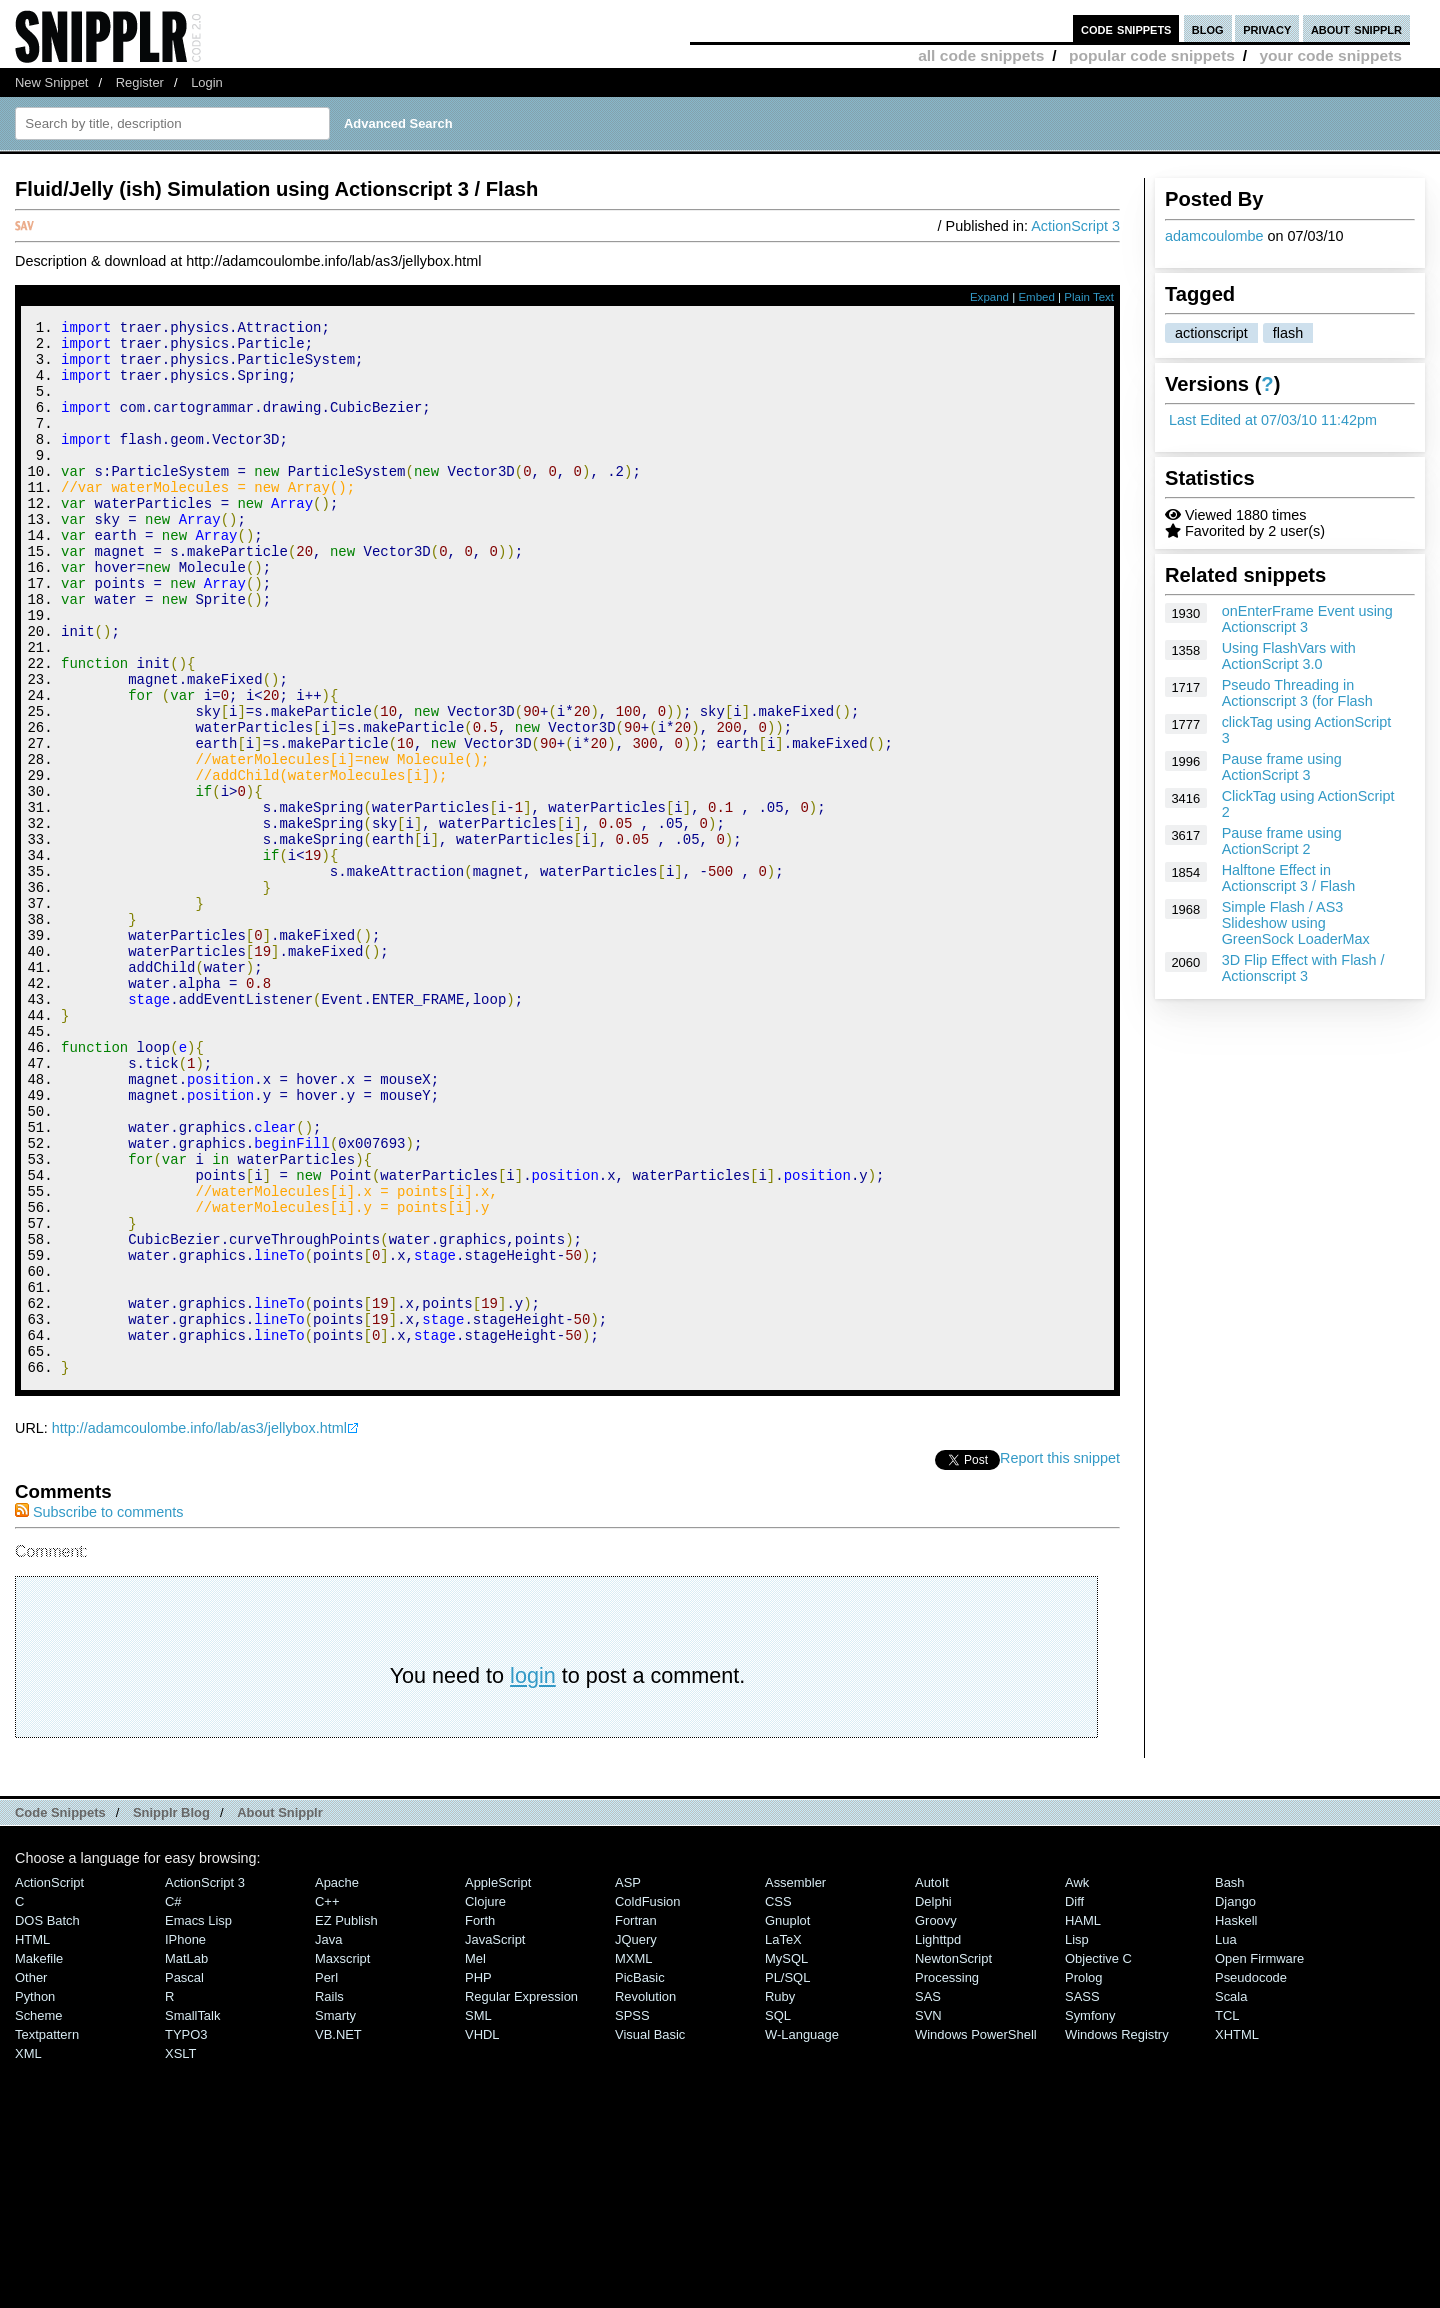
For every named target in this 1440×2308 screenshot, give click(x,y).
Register (140, 82)
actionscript (1211, 333)
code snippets (1126, 28)
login (533, 1873)
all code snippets (981, 55)
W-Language (802, 2232)
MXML (633, 2156)
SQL (778, 2213)
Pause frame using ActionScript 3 (1282, 767)
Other (31, 2175)
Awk (1077, 2080)
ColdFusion (648, 2099)
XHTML (1237, 2232)
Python (35, 2194)
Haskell (1236, 2118)
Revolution (645, 2194)
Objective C (1098, 2156)
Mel (475, 2156)
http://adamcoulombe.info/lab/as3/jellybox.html (199, 1626)
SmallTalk (192, 2213)
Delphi (933, 2099)
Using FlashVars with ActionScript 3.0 (1289, 656)
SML (478, 2213)
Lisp (1077, 2137)
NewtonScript (953, 2156)
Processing (947, 2175)
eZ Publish (346, 2118)
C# (173, 2099)
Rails (329, 2194)
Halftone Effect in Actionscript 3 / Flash (1289, 878)
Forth (480, 2118)
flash (1288, 333)
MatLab (186, 2156)
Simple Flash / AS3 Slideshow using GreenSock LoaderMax (1296, 923)
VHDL (482, 2232)
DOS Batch (47, 2118)
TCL (1227, 2213)
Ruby (780, 2194)
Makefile (39, 2156)
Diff (1074, 2099)
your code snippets (1330, 55)
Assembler (795, 2080)
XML (28, 2251)
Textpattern (47, 2232)
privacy (1267, 28)
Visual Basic (650, 2232)
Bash (1230, 2080)
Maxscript (342, 2156)
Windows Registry (1117, 2232)
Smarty (335, 2213)
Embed (1036, 297)
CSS (778, 2099)
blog (1208, 28)
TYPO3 (186, 2232)
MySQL (786, 2156)
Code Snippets (60, 2010)
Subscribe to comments (99, 1710)
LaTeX (783, 2137)
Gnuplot (787, 2118)
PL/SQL (787, 2175)
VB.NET (338, 2232)
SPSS (632, 2213)
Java (328, 2137)
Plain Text (1089, 297)
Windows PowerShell (976, 2232)
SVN (928, 2213)
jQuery (636, 2137)
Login (207, 82)
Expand (989, 297)
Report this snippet (1060, 1656)
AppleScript (498, 2080)
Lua (1226, 2137)
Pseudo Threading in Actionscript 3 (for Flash (1297, 693)
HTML (32, 2137)
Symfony (1090, 2213)
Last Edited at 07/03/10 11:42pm (1273, 420)
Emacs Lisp (198, 2118)
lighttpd (938, 2137)
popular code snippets (1152, 55)
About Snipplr (280, 2010)
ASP (628, 2080)
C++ (327, 2099)
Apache (337, 2080)
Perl (326, 2175)
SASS (1082, 2194)
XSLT (180, 2251)
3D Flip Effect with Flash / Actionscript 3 (1303, 968)
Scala (1231, 2194)
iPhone (185, 2137)
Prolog (1083, 2175)
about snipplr (1356, 28)
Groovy (936, 2118)
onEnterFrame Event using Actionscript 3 (1307, 619)
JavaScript (495, 2137)
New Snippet (51, 82)
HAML (1083, 2118)
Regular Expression (521, 2194)
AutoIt (932, 2080)
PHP (478, 2175)
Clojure (485, 2099)
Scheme (39, 2213)
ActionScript (49, 2080)
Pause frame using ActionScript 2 (1282, 841)
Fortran (636, 2118)
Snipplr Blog (171, 2010)
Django (1235, 2099)
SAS (928, 2194)
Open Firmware (1259, 2156)
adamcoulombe (1214, 236)
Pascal (184, 2175)
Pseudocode (1251, 2175)
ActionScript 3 (1075, 226)
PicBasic (640, 2175)
